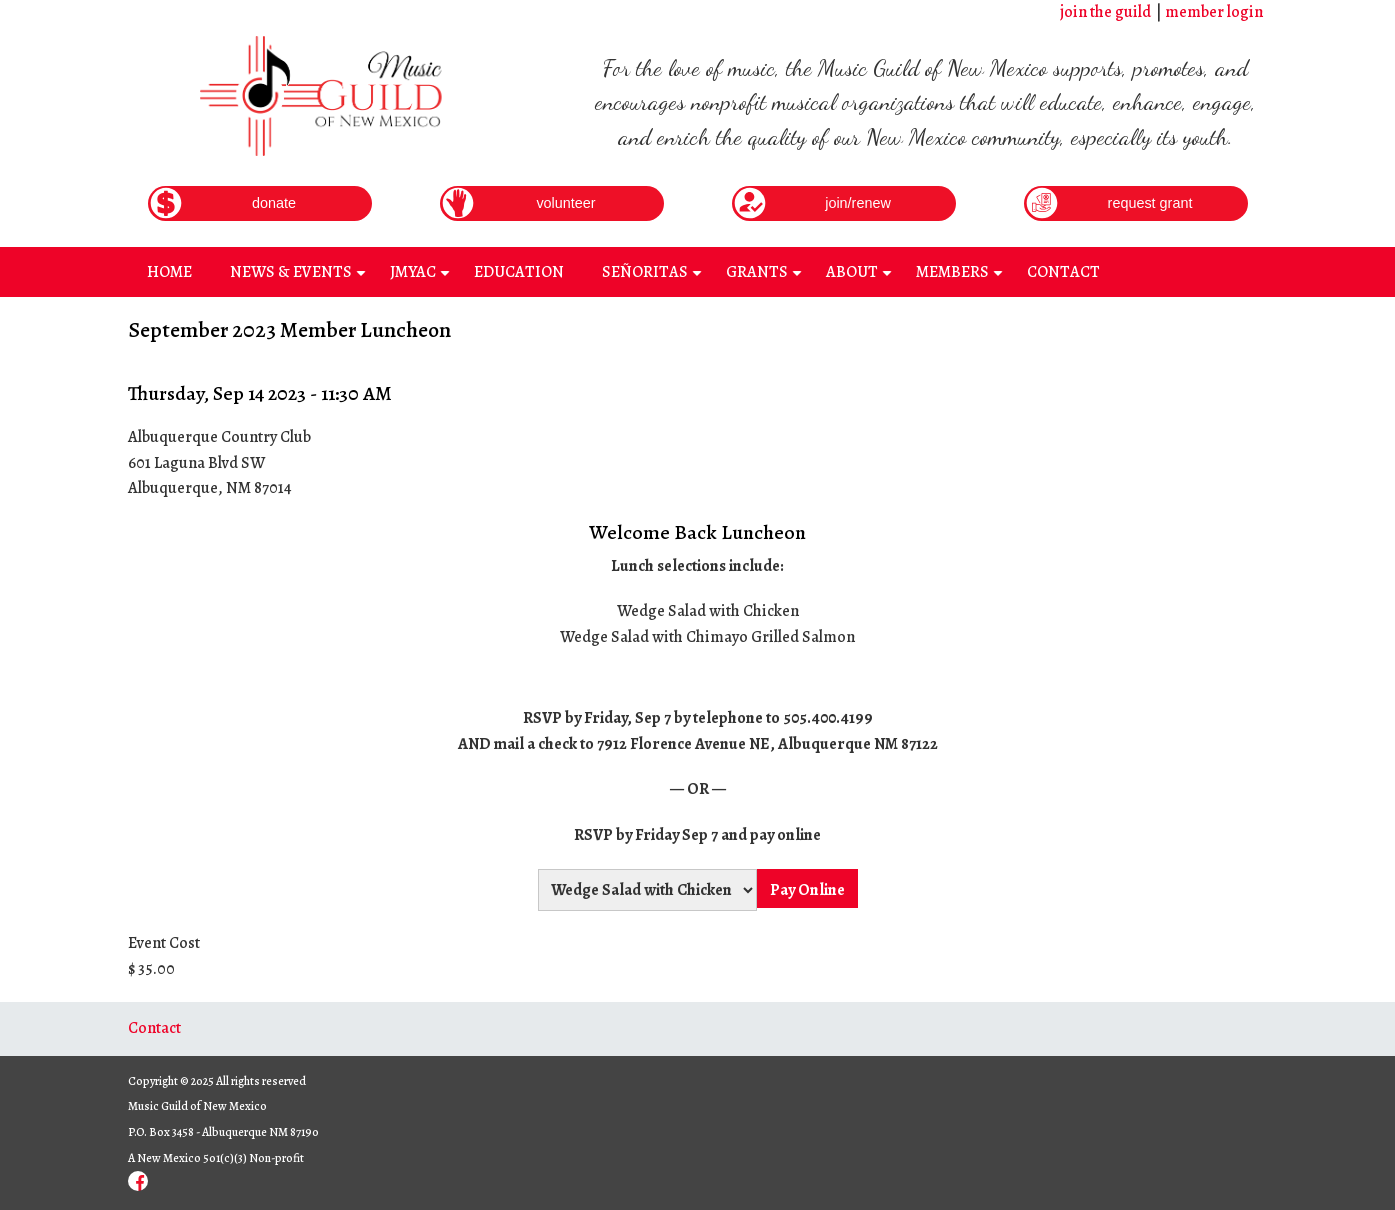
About (861, 279)
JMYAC (422, 279)
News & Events (300, 279)
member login (1214, 12)
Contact (1063, 272)
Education (519, 272)
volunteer (565, 203)
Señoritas (654, 279)
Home (169, 272)
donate (274, 203)
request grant (1150, 203)
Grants (766, 279)
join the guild (1105, 12)
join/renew (858, 203)
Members (962, 279)
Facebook (138, 1181)
